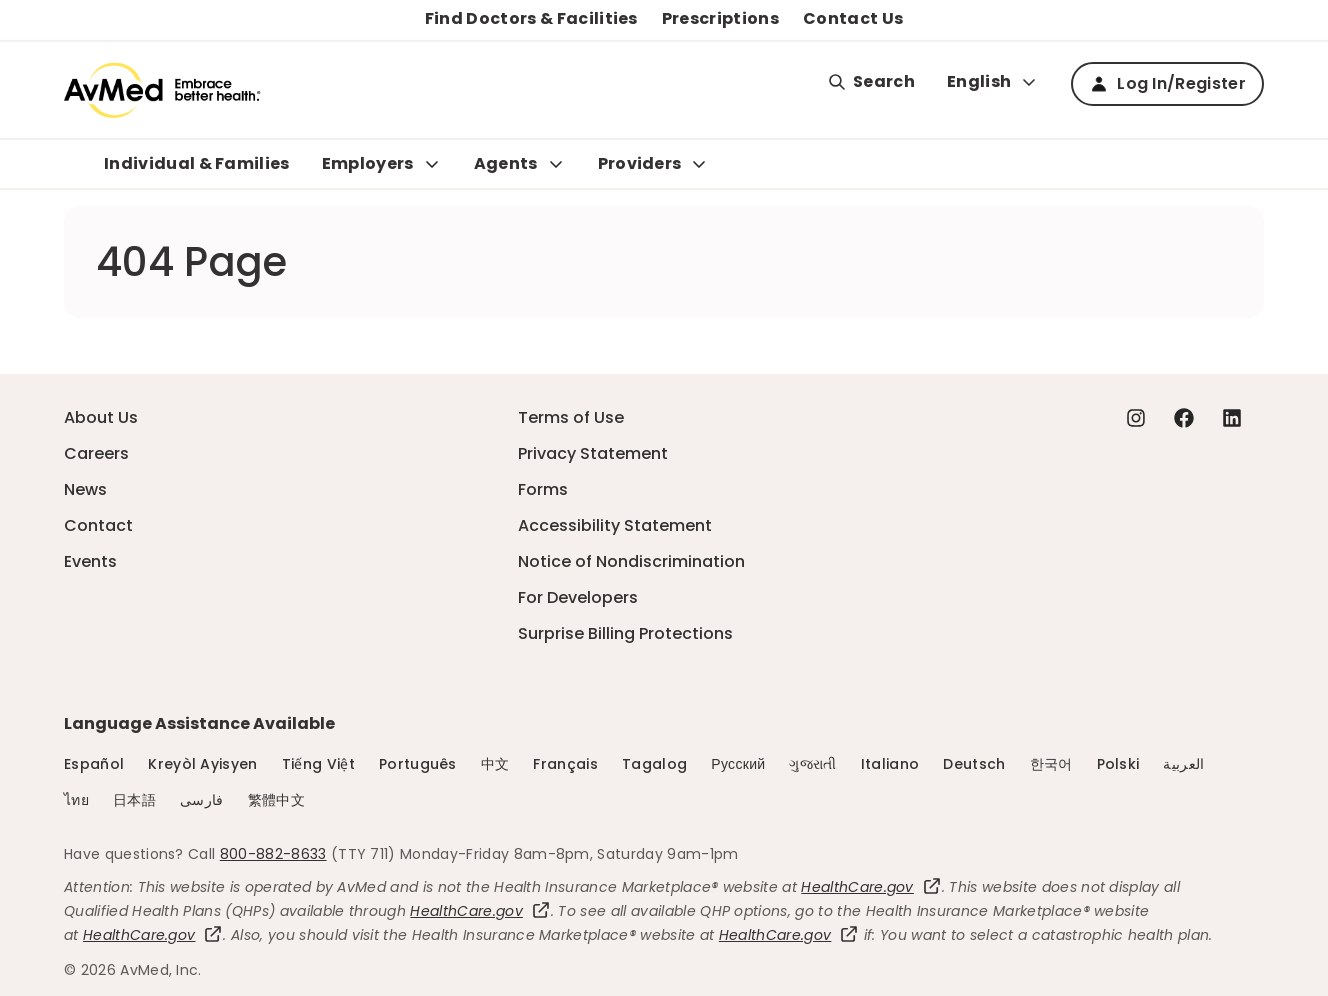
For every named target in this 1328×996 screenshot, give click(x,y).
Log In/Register (1167, 83)
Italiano (890, 764)
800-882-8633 (273, 854)
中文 (495, 764)
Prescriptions (720, 18)
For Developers (578, 597)
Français (565, 764)
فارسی (202, 800)
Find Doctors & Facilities (531, 18)
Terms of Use (571, 417)
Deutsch (974, 764)
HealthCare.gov (871, 887)
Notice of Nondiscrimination (631, 561)
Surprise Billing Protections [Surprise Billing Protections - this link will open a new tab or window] (625, 633)
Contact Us (853, 18)
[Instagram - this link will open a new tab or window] (1136, 418)
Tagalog (654, 764)
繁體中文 (276, 800)
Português (418, 764)
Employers (368, 163)
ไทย (76, 800)
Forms (543, 489)
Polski (1118, 764)
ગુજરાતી (812, 764)
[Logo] (162, 90)
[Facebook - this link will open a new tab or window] (1184, 418)
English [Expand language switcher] (993, 81)
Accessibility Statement (615, 525)
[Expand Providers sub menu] (699, 164)
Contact (98, 525)
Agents (506, 163)
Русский (738, 764)
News (85, 489)
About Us (101, 417)
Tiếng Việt (318, 764)
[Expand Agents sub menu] (556, 164)
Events (90, 561)
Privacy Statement (593, 453)
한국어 (1051, 764)
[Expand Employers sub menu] (432, 164)
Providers (640, 163)
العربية (1183, 764)
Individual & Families (197, 163)
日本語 (134, 800)
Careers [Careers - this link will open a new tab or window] (96, 453)
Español (94, 764)
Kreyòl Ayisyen (202, 764)
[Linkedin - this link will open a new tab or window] (1232, 418)
